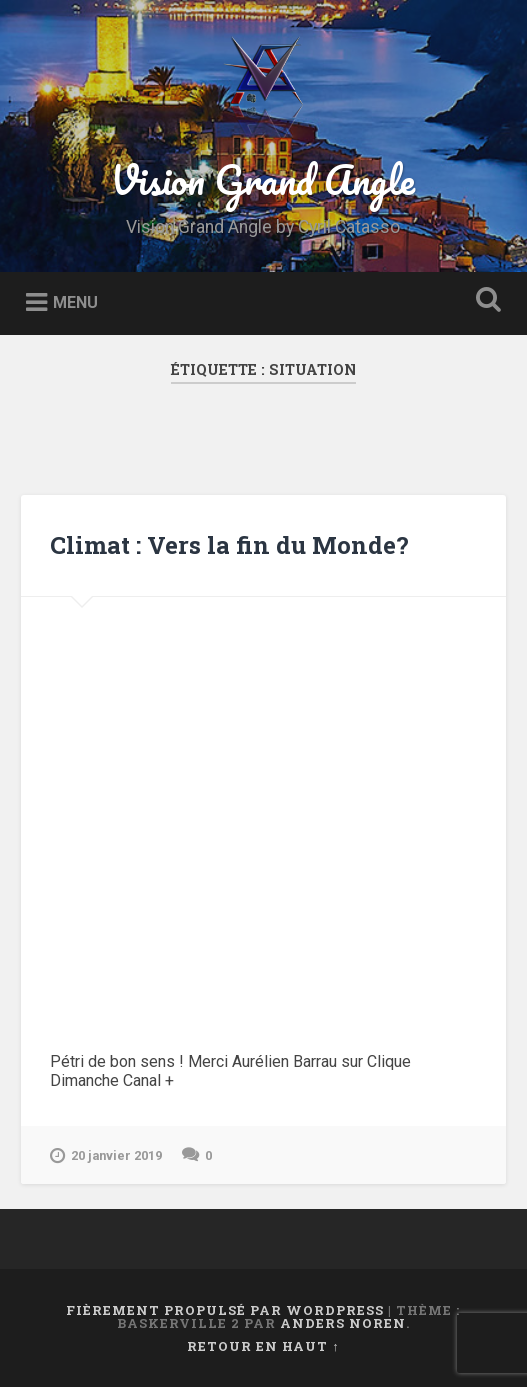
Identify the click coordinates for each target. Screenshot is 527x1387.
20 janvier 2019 (106, 1156)
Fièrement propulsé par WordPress (225, 1310)
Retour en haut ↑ (263, 1346)
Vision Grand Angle (263, 179)
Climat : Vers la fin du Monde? (229, 545)
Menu (75, 302)
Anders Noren (343, 1323)
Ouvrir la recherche (485, 301)
